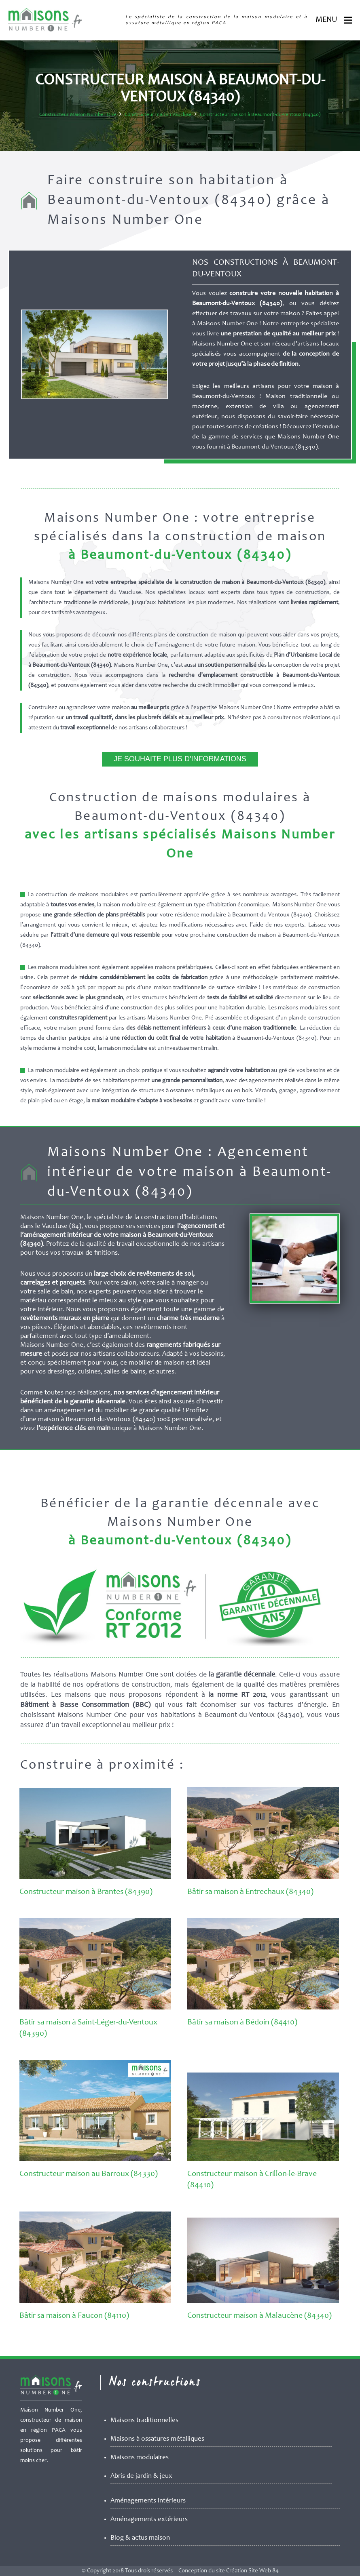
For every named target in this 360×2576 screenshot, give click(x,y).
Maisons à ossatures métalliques (157, 2439)
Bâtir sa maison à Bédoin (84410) (242, 2023)
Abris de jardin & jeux (141, 2476)
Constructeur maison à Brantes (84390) (85, 1892)
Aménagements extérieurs (149, 2519)
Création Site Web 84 (252, 2571)
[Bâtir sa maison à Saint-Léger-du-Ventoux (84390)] (95, 2008)
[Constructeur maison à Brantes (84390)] (95, 1877)
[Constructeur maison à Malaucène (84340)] (263, 2301)
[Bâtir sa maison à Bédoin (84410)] (263, 2008)
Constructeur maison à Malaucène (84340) (259, 2316)
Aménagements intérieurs (148, 2501)
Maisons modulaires (139, 2457)
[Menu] (347, 20)
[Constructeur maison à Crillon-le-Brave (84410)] (263, 2159)
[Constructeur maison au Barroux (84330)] (95, 2159)
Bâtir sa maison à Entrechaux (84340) (250, 1892)
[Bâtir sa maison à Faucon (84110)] (95, 2301)
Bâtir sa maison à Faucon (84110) (74, 2316)
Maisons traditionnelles (144, 2420)
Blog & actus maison (140, 2538)
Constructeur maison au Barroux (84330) (88, 2174)
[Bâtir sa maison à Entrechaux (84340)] (263, 1877)
